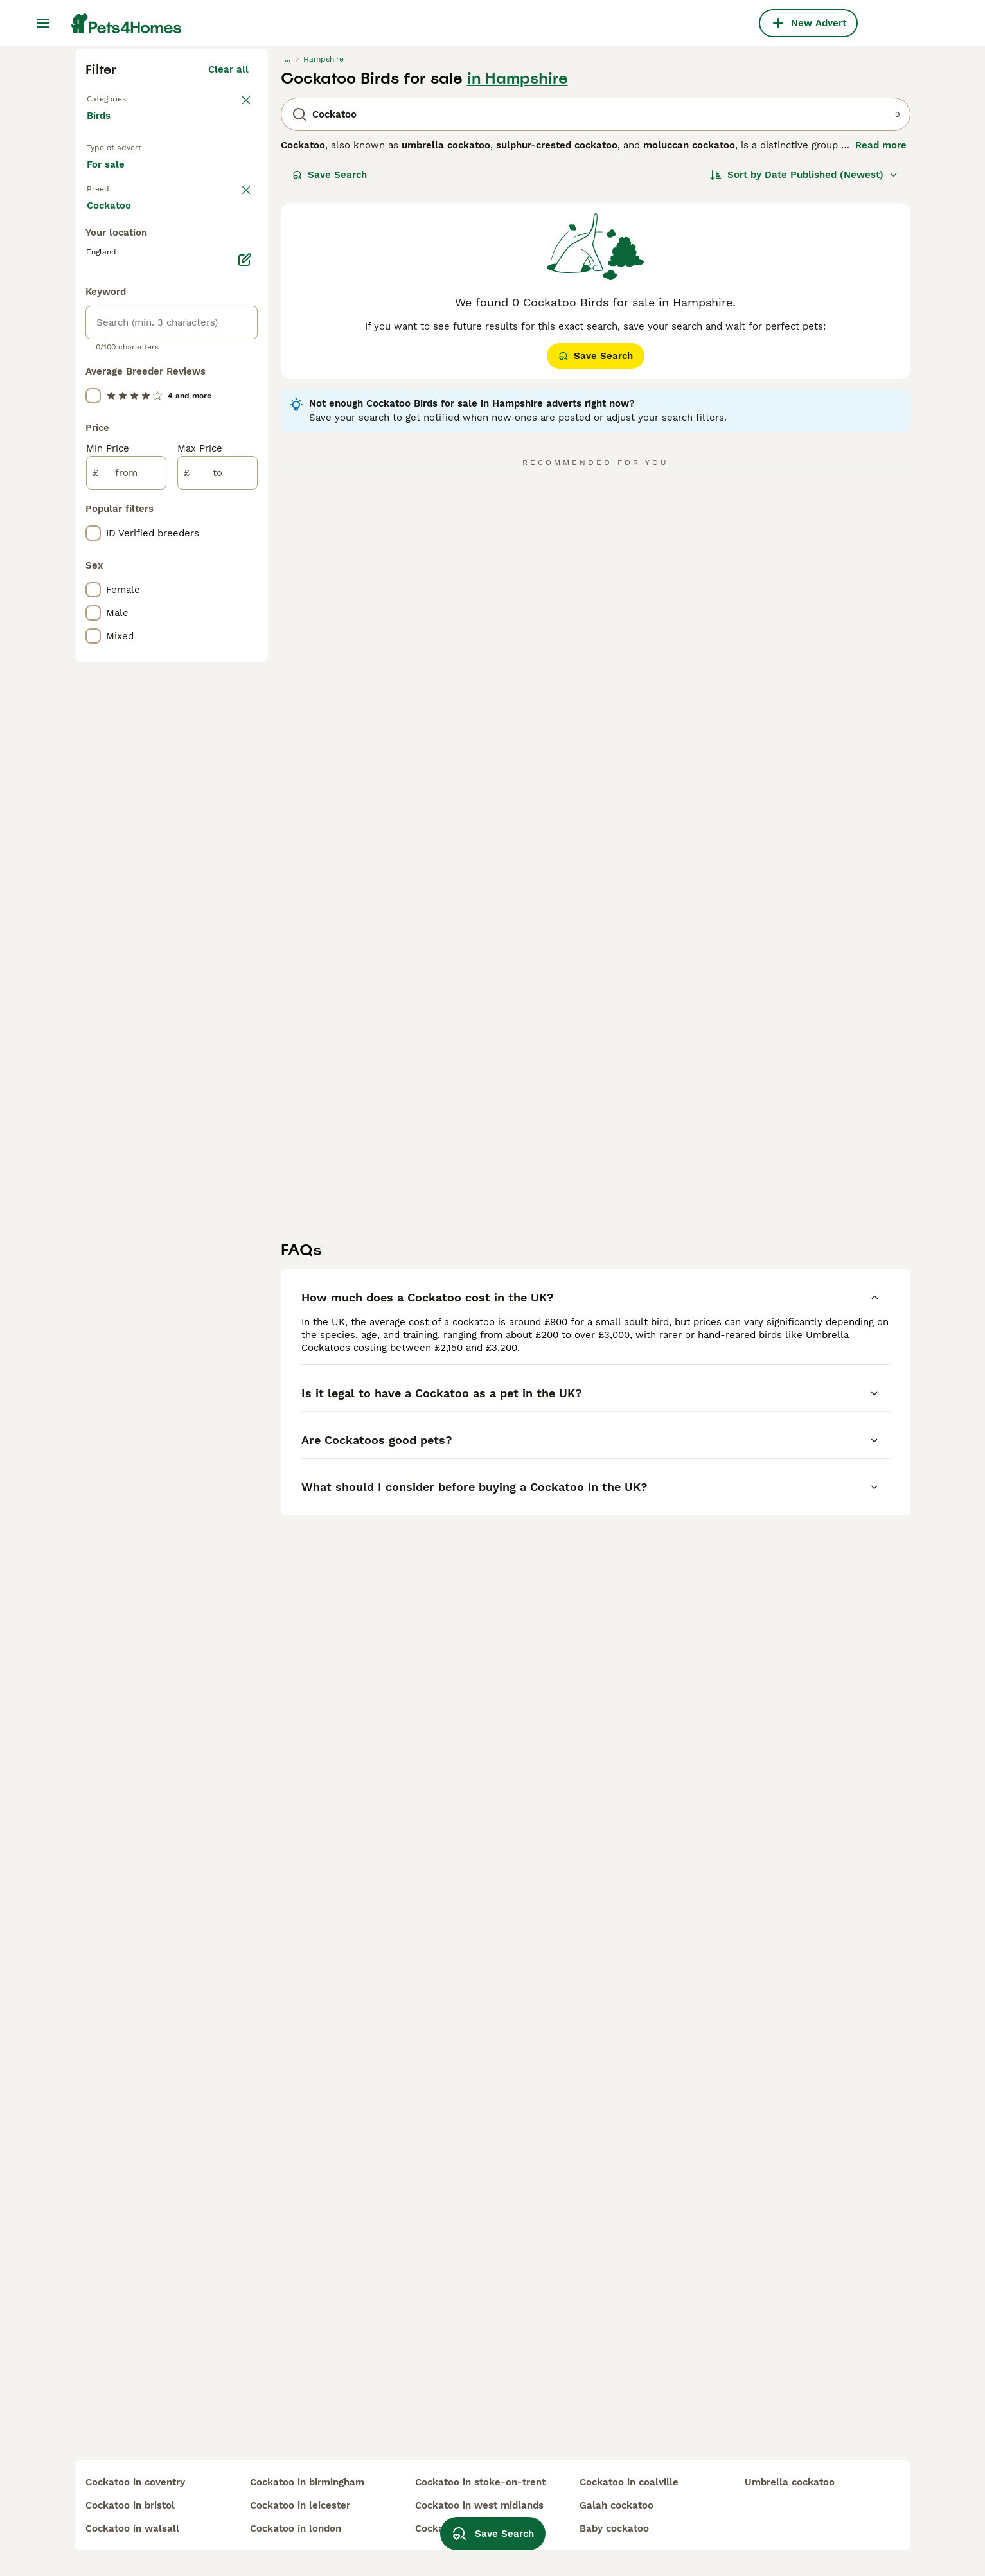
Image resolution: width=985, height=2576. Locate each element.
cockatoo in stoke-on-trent (480, 2482)
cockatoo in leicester (300, 2505)
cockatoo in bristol (130, 2505)
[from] (126, 1017)
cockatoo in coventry (135, 2482)
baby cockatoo (614, 2528)
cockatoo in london (295, 2528)
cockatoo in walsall (132, 2528)
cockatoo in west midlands (479, 2505)
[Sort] (804, 406)
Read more (881, 376)
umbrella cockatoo (790, 2482)
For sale (116, 419)
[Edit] (245, 804)
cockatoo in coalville (629, 2482)
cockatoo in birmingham (307, 2482)
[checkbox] (93, 521)
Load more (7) (224, 751)
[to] (217, 1017)
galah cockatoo (616, 2505)
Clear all (228, 300)
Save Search (329, 406)
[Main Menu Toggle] (43, 23)
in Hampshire (517, 310)
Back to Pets (117, 329)
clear (237, 455)
